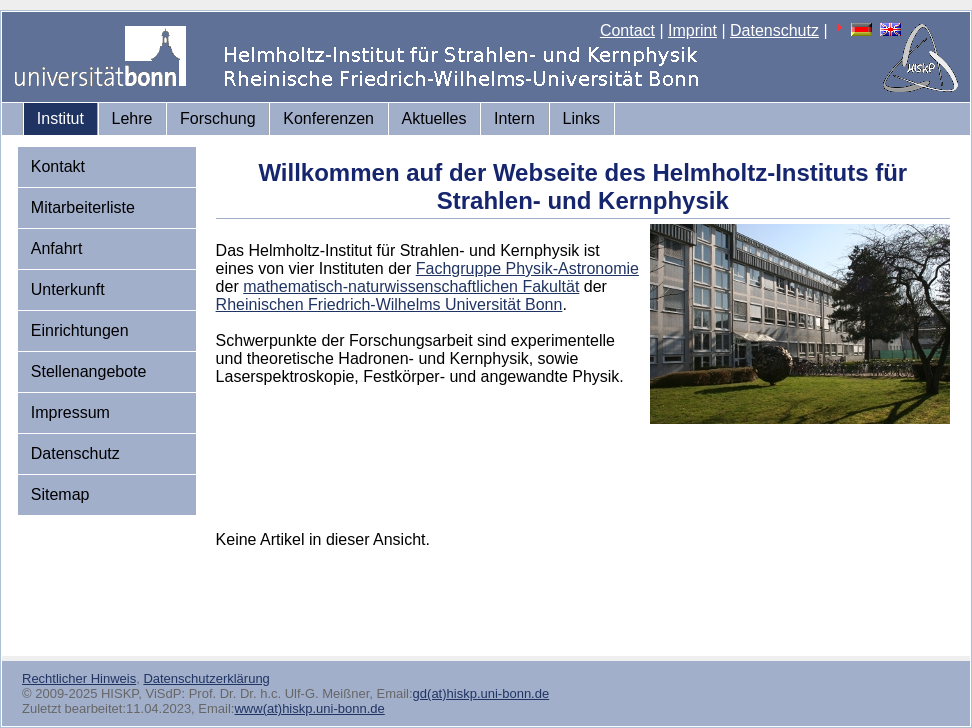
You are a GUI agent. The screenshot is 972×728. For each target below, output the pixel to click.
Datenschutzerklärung (206, 678)
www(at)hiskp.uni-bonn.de (309, 708)
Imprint (692, 30)
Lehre (132, 118)
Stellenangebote (89, 371)
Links (581, 118)
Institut (60, 118)
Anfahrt (57, 248)
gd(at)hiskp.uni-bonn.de (481, 693)
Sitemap (60, 494)
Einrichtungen (80, 330)
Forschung (218, 118)
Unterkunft (68, 289)
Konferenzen (328, 118)
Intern (514, 118)
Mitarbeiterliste (83, 207)
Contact (627, 30)
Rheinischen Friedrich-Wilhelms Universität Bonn (389, 304)
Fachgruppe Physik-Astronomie (527, 268)
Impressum (70, 412)
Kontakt (58, 166)
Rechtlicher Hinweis (79, 678)
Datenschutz (774, 30)
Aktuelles (434, 118)
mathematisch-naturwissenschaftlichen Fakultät (411, 286)
